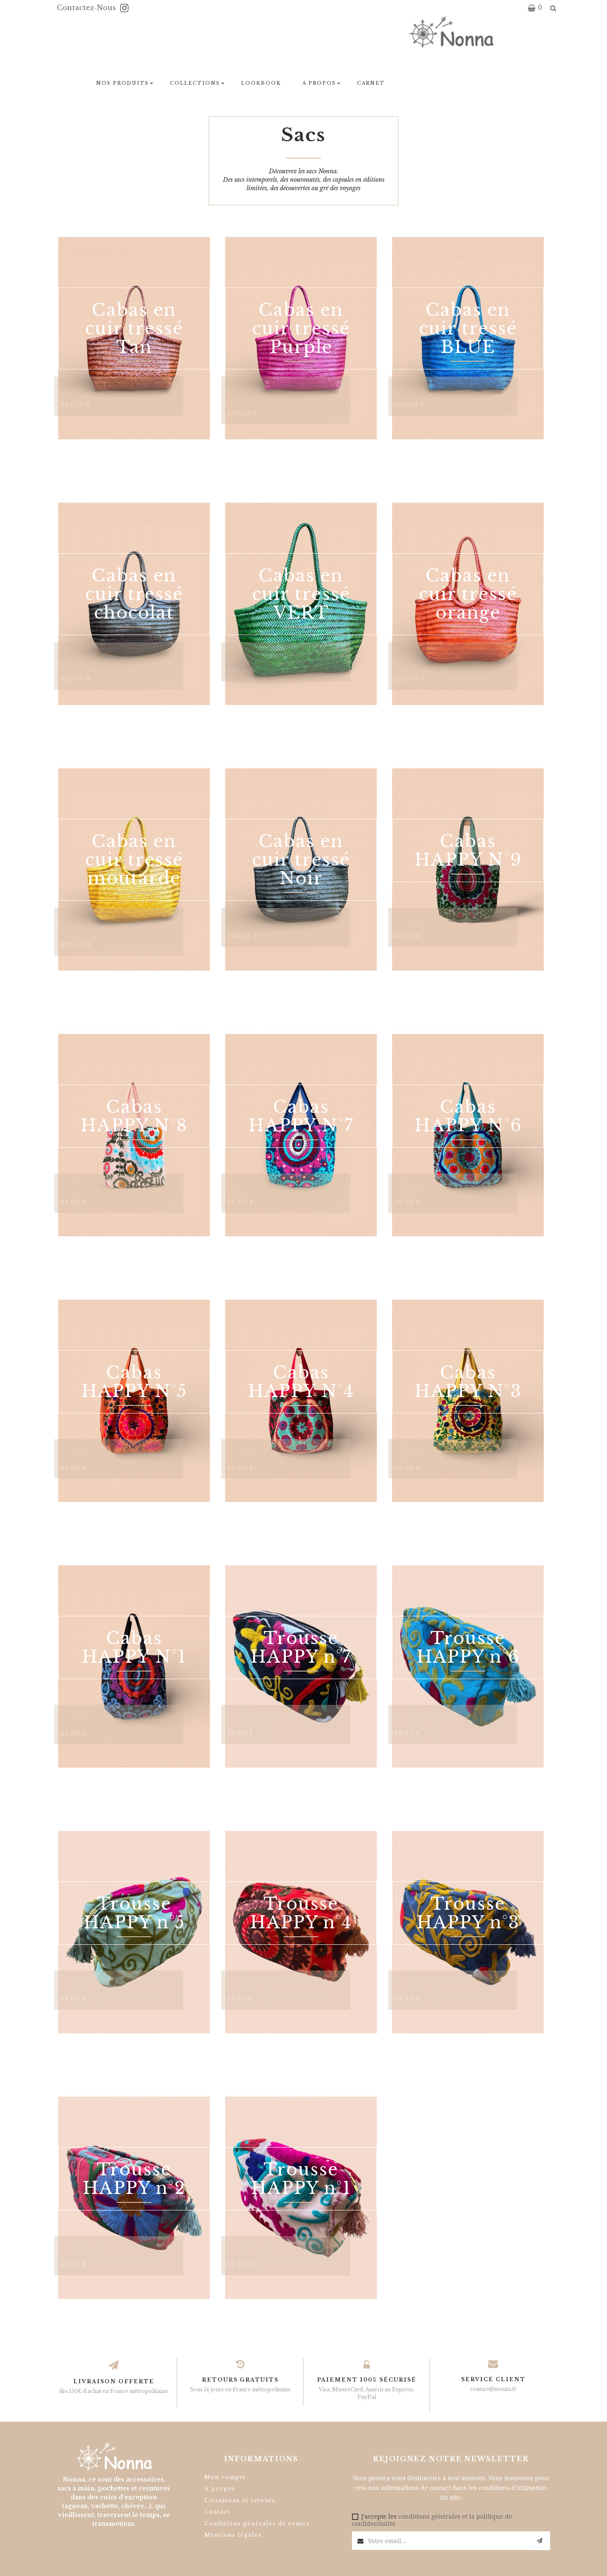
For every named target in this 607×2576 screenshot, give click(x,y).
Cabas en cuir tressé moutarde (134, 860)
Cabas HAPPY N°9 (468, 850)
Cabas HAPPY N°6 (468, 1116)
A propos (220, 2488)
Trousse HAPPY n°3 (467, 1913)
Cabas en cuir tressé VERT (301, 594)
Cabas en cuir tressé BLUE (468, 328)
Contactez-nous (87, 7)
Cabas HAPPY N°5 (134, 1382)
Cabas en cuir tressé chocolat (134, 594)
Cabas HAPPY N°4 (301, 1382)
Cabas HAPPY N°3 (467, 1382)
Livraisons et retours (240, 2500)
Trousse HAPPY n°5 (134, 1913)
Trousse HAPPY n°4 (301, 1913)
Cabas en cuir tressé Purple (301, 328)
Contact (217, 2512)
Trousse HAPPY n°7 (301, 1647)
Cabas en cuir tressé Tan (134, 328)
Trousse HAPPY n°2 (134, 2179)
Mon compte (225, 2477)
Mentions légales (233, 2535)
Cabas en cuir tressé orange (468, 594)
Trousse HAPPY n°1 (301, 2179)
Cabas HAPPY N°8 (134, 1116)
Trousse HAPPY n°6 (468, 1647)
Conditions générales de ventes (257, 2523)
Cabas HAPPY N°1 (134, 1647)
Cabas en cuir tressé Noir (301, 860)
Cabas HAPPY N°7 (301, 1116)
